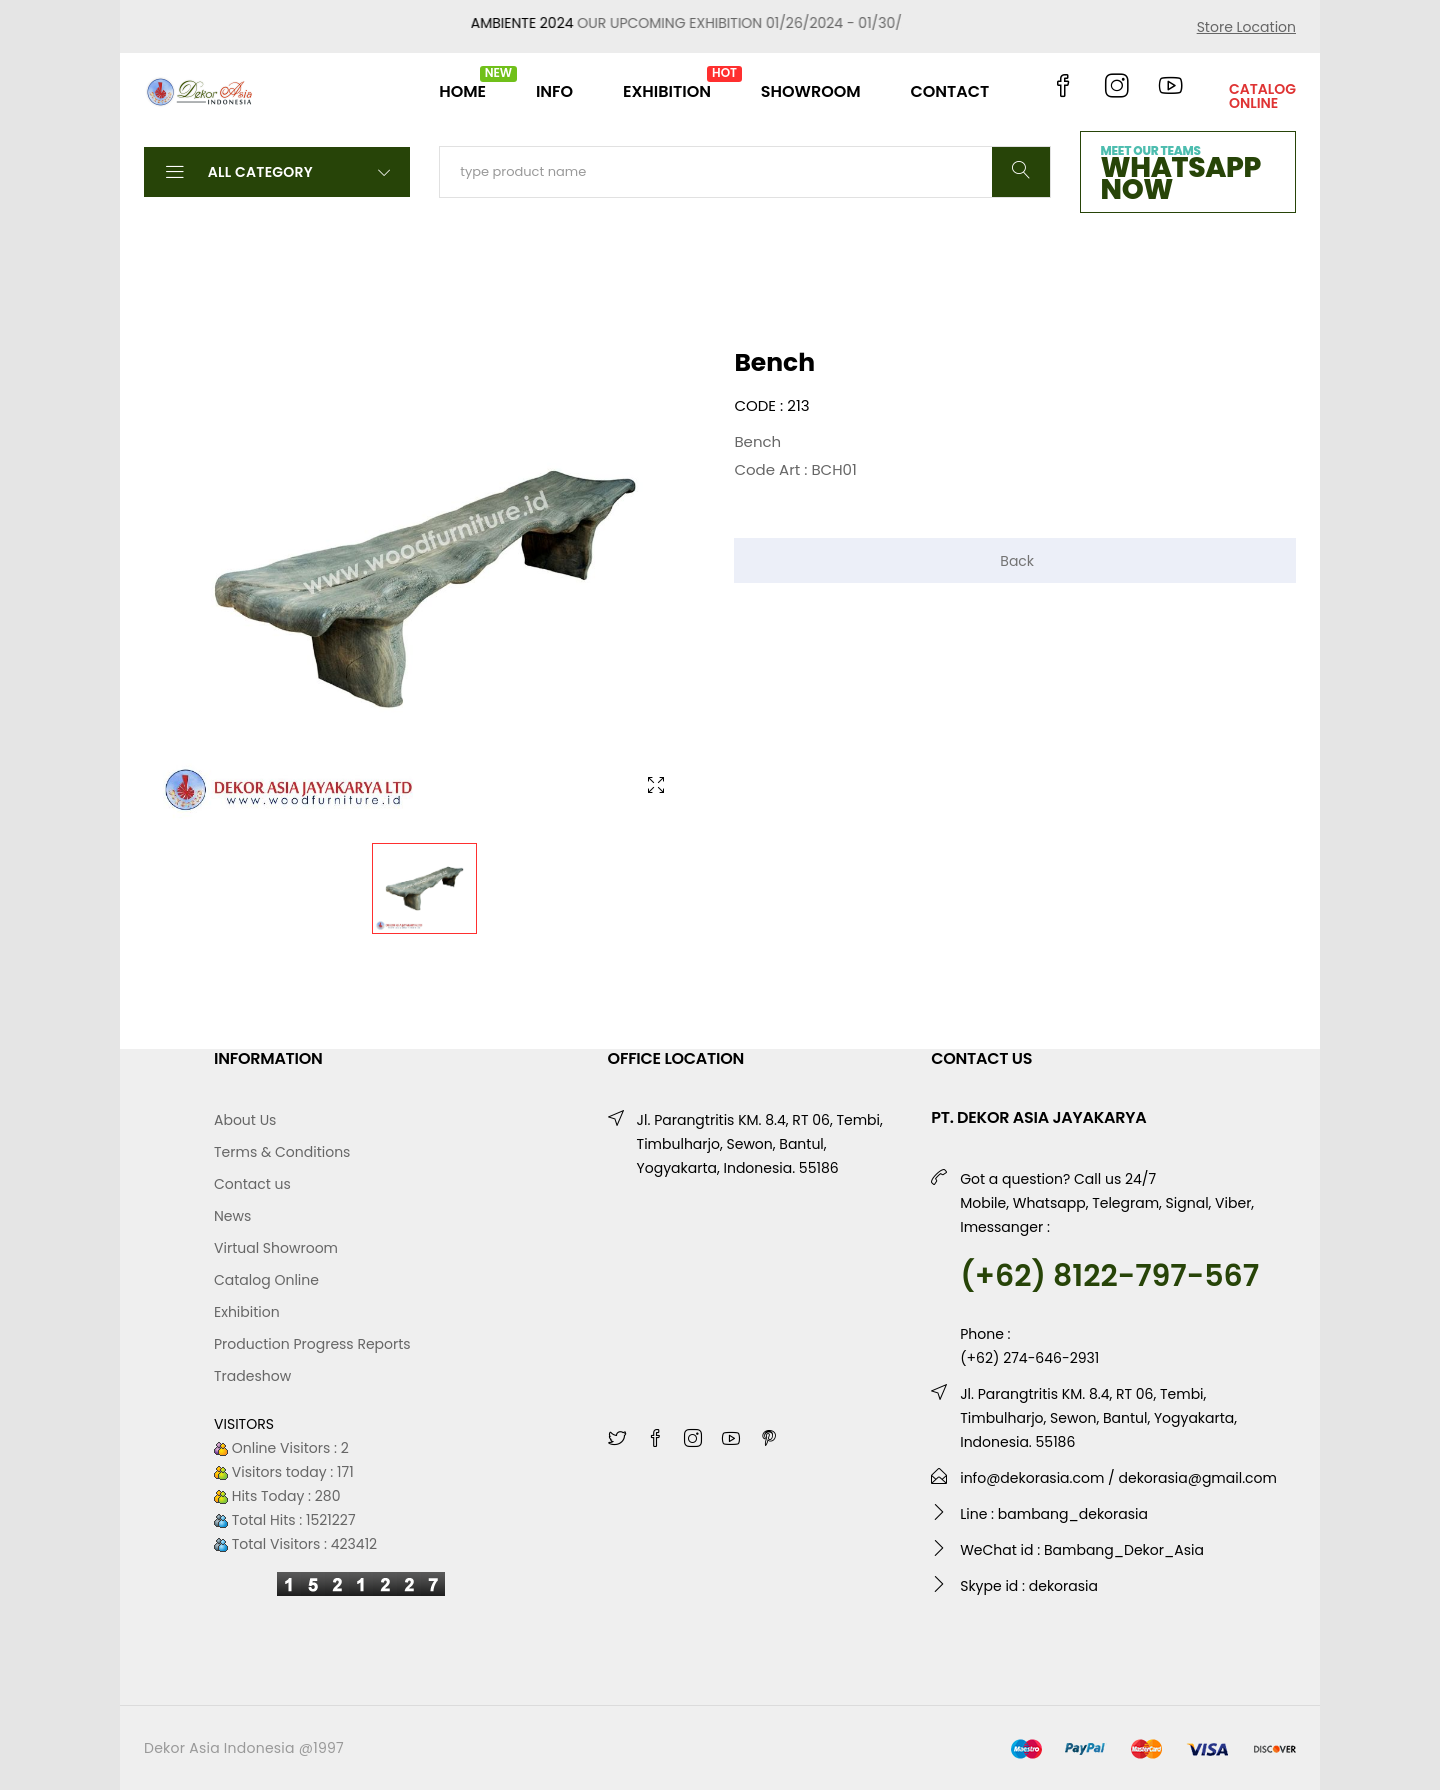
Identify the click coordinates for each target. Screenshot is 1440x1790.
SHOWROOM (811, 91)
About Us (245, 1120)
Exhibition (247, 1312)
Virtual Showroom (276, 1248)
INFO (554, 91)
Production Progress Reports (312, 1344)
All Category (277, 171)
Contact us (252, 1184)
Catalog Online (266, 1280)
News (232, 1216)
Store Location (1246, 27)
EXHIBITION (667, 83)
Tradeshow (252, 1376)
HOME (462, 83)
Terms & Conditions (282, 1152)
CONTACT (949, 91)
